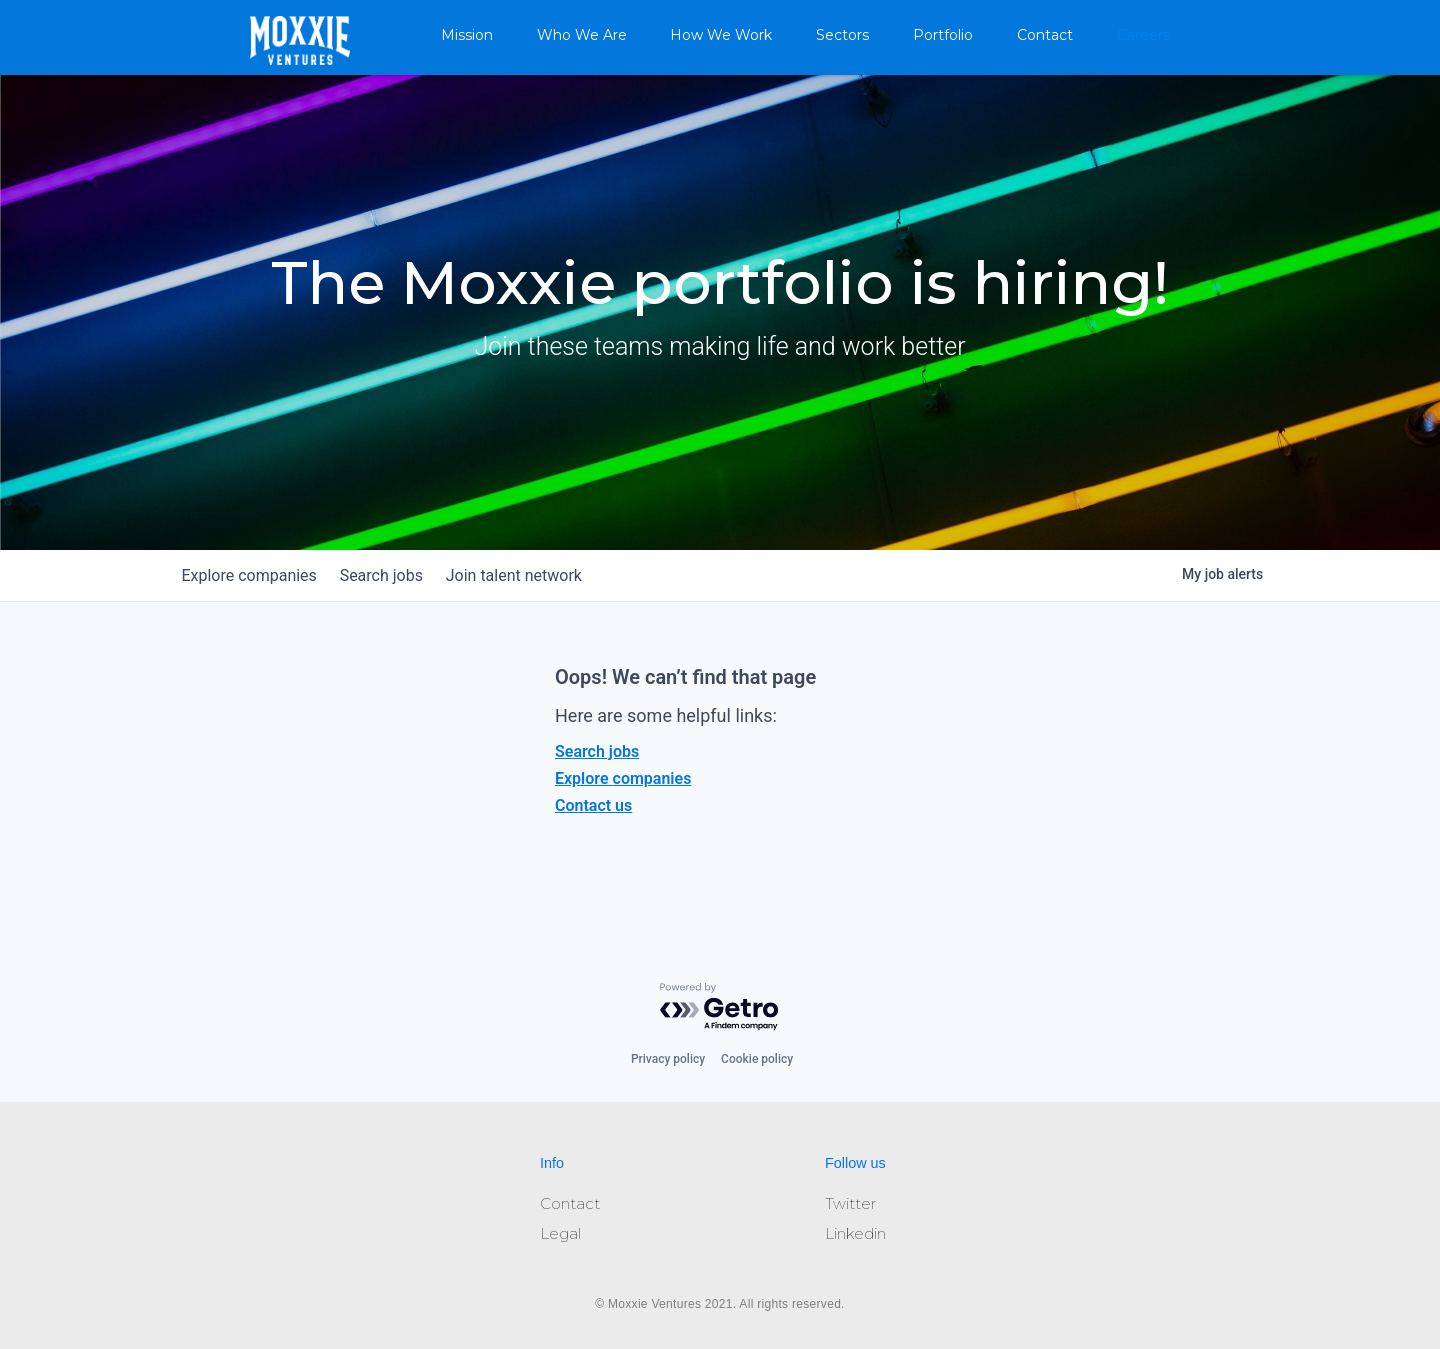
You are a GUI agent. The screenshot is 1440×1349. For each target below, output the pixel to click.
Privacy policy (668, 1059)
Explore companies (623, 778)
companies (253, 575)
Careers (1143, 35)
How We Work (721, 35)
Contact (1045, 35)
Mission (467, 35)
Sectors (842, 35)
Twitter (850, 1203)
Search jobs (597, 751)
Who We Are (582, 35)
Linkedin (855, 1233)
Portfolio (943, 35)
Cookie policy (757, 1059)
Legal (560, 1233)
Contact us (593, 805)
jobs (394, 575)
